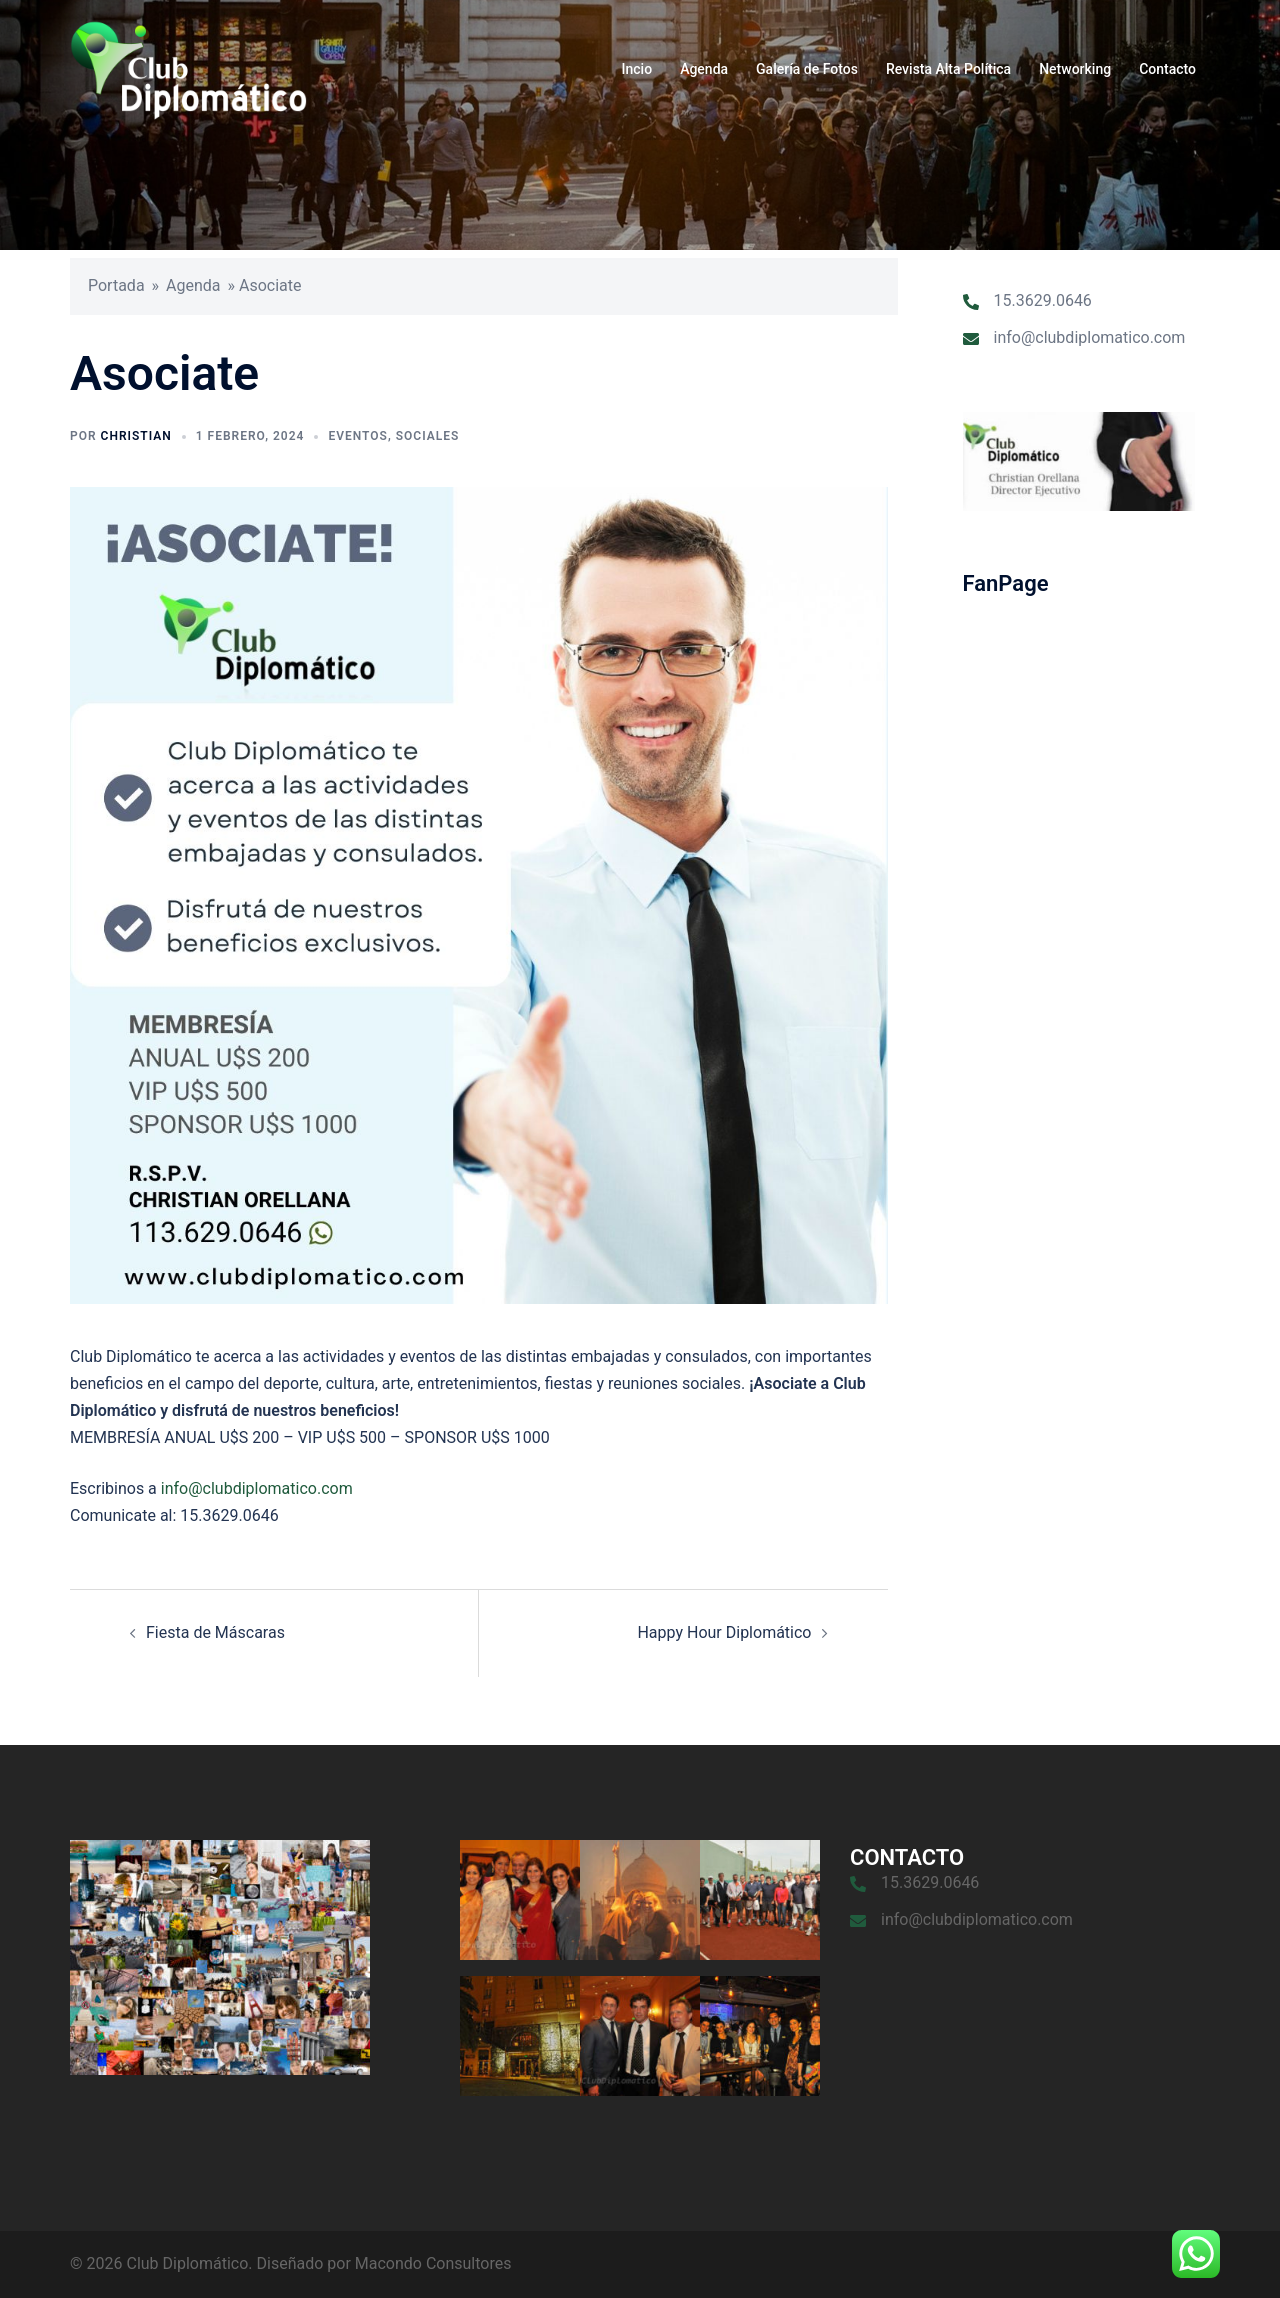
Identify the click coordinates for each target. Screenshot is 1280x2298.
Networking (1075, 69)
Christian (136, 436)
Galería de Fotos (807, 69)
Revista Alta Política (948, 69)
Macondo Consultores (433, 2263)
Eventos (357, 436)
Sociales (428, 436)
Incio (637, 69)
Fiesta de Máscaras (215, 1632)
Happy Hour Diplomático (724, 1632)
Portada (116, 285)
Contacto (1167, 69)
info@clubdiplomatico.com (257, 1488)
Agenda (704, 69)
